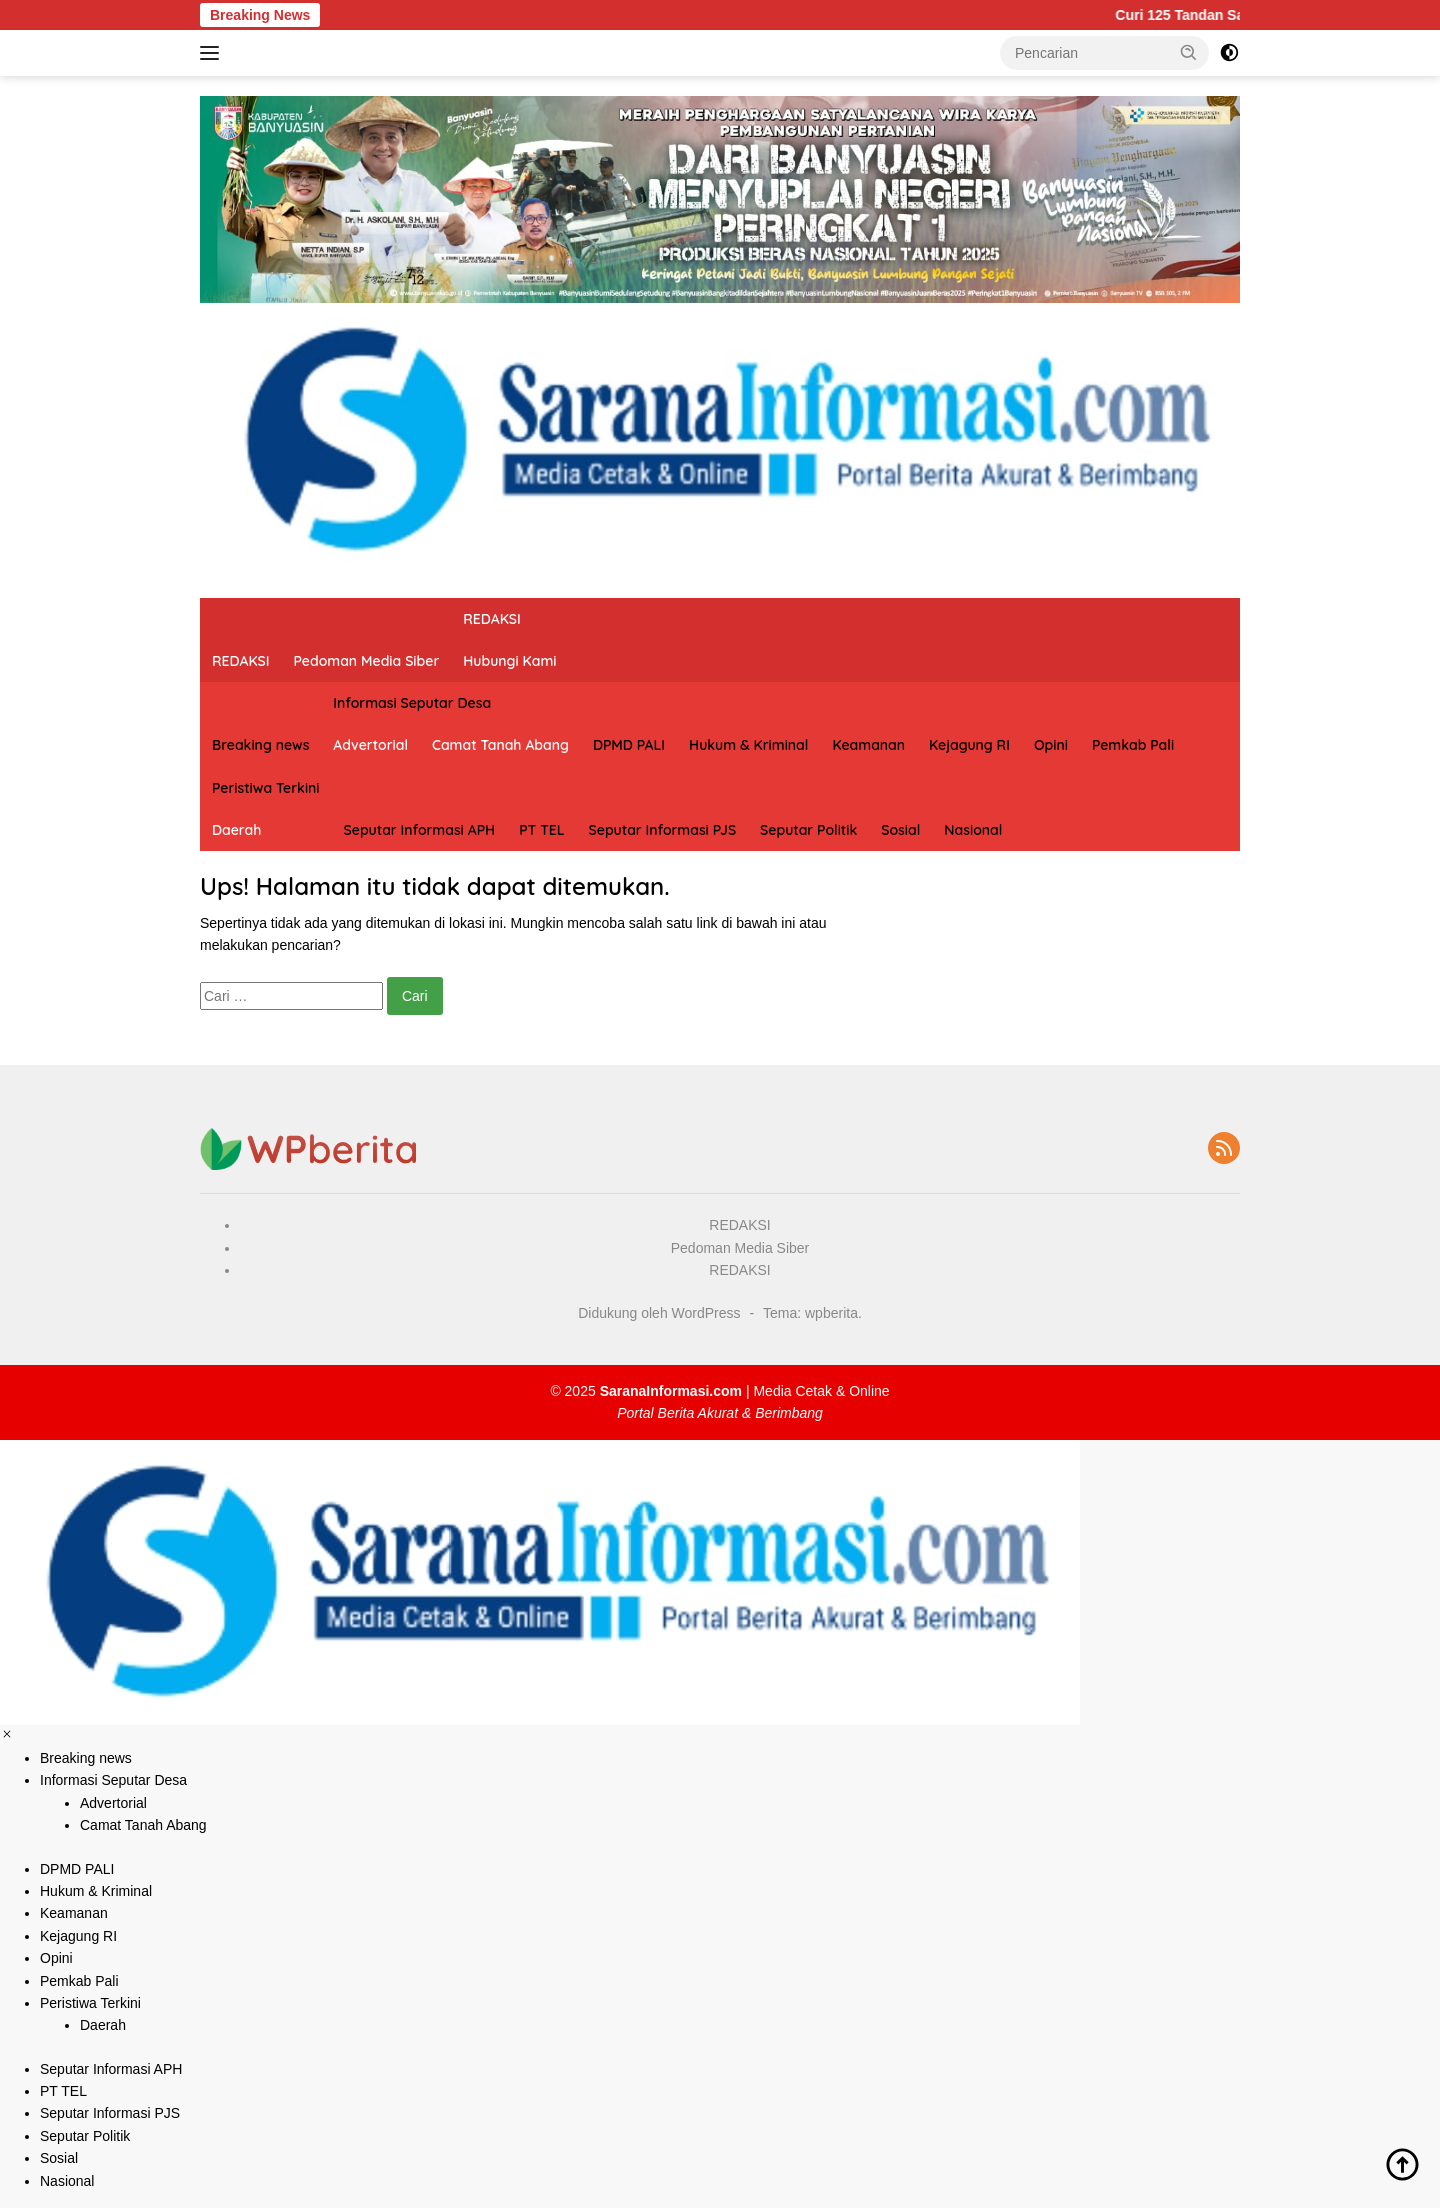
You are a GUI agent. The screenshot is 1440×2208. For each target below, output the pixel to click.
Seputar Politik (808, 830)
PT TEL (541, 830)
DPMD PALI (629, 745)
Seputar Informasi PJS (663, 830)
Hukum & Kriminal (748, 745)
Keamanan (868, 745)
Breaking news (260, 745)
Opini (1051, 745)
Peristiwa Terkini (266, 788)
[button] (1189, 52)
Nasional (973, 830)
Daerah (236, 830)
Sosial (900, 830)
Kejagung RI (969, 745)
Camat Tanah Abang (500, 745)
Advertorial (370, 745)
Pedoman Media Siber (367, 661)
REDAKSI (241, 661)
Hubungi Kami (509, 661)
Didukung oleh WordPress (659, 1313)
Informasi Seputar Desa (412, 703)
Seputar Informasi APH (420, 830)
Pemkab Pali (1133, 745)
